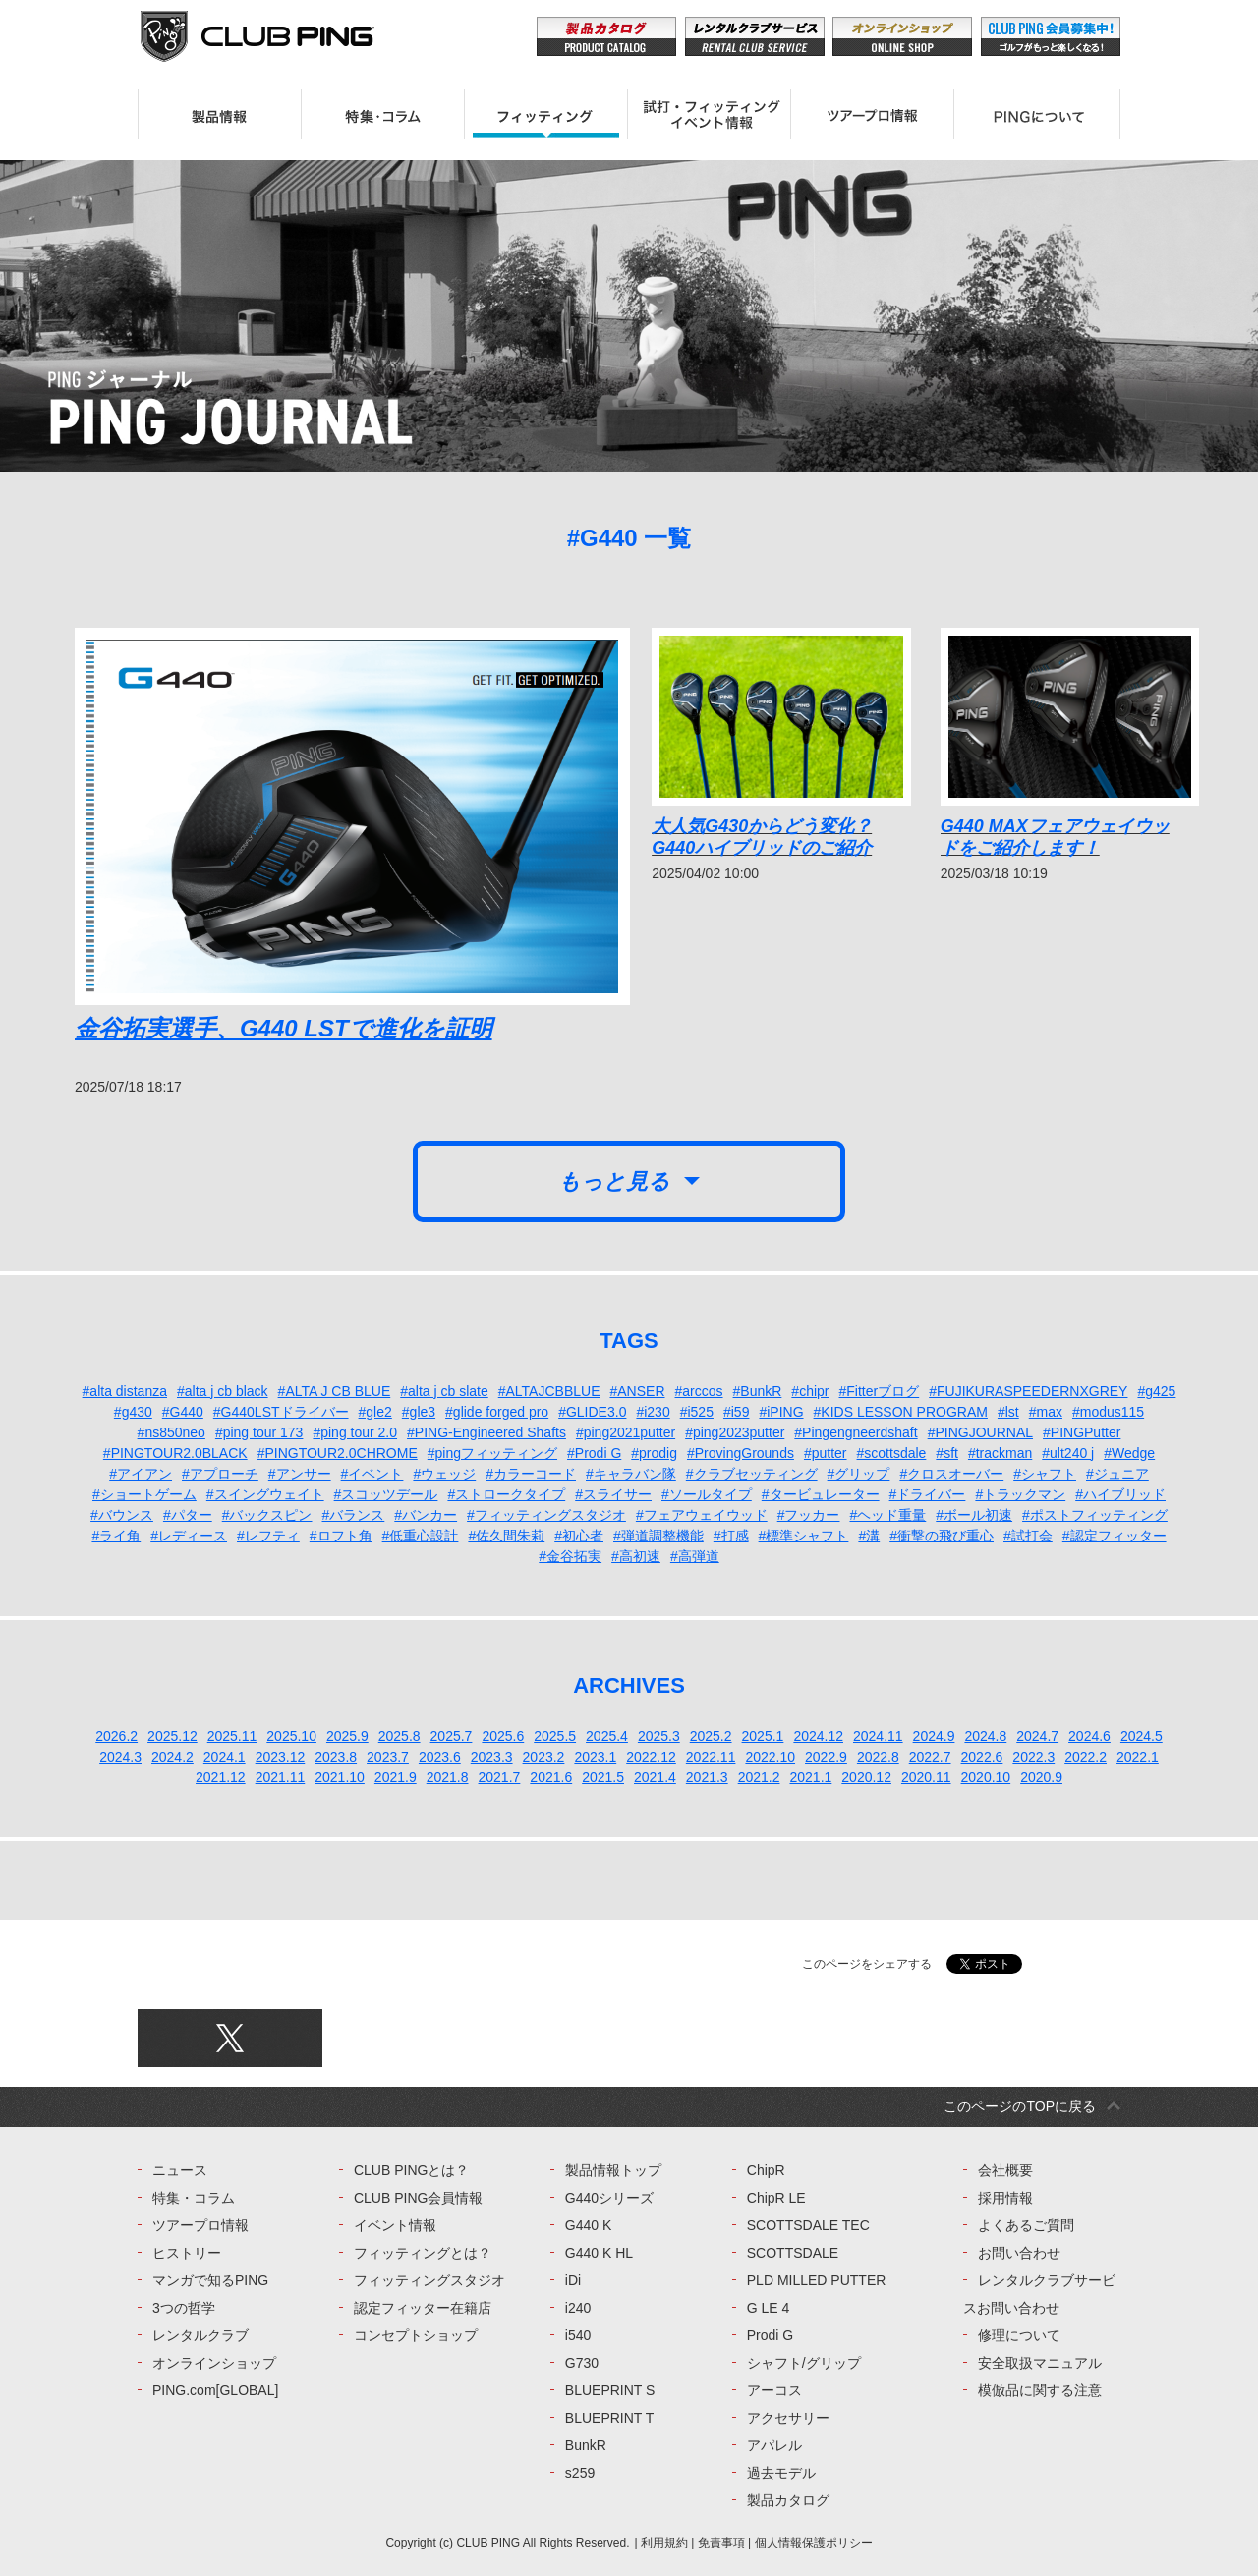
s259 (580, 2473)
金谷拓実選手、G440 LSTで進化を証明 (283, 1028)
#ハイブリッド (1120, 1494)
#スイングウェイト (265, 1494)
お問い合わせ (1019, 2253)
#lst (1008, 1412)
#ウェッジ (444, 1474)
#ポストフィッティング (1095, 1515)
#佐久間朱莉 (506, 1535)
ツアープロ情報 (200, 2225)
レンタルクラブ (200, 2335)
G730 (582, 2363)
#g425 (1156, 1391)
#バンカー (425, 1515)
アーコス (774, 2390)
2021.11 (281, 1777)
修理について (1019, 2335)
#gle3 (418, 1412)
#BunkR (757, 1391)
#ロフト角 (341, 1535)
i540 (578, 2335)
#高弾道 (694, 1556)
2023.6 (440, 1756)
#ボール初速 (974, 1515)
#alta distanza (125, 1391)
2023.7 (388, 1756)
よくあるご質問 (1026, 2225)
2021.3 (707, 1777)
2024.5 (1141, 1736)
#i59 (736, 1412)
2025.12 (172, 1736)
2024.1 (224, 1756)
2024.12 (818, 1736)
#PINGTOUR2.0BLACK (175, 1453)
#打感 (731, 1535)
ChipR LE (776, 2198)
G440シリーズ (609, 2198)
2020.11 (926, 1777)
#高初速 (635, 1556)
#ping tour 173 (259, 1432)
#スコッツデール (386, 1494)
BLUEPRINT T (610, 2418)
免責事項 (721, 2542)
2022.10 (770, 1756)
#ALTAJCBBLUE (549, 1391)
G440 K (588, 2225)
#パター (187, 1515)
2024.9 (934, 1736)
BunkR (585, 2445)
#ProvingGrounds (740, 1453)
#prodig (654, 1453)
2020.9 (1041, 1777)
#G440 (182, 1412)
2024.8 (985, 1736)
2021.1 (810, 1777)
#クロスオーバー (951, 1474)
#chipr (810, 1391)
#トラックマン (1020, 1494)
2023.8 (335, 1756)
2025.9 (347, 1736)
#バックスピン (267, 1515)
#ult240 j (1068, 1453)
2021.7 (500, 1777)
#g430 (133, 1412)
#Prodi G (594, 1453)
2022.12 (651, 1756)
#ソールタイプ (706, 1494)
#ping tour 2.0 (355, 1432)
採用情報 (1005, 2198)
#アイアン (140, 1474)
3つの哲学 (183, 2308)
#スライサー (613, 1494)
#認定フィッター (1114, 1535)
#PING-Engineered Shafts (486, 1432)
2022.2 (1085, 1756)
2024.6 (1089, 1736)
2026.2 (116, 1736)
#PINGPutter (1081, 1432)
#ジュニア (1117, 1474)
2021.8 (448, 1777)
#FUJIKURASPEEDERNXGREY (1028, 1391)
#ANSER (636, 1391)
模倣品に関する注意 (1040, 2390)
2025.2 (711, 1736)
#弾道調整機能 (658, 1535)
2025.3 (659, 1736)
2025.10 (291, 1736)
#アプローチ (220, 1474)
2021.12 (221, 1777)
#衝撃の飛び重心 (941, 1535)
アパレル (774, 2445)
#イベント (372, 1474)
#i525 (697, 1412)
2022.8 (878, 1756)
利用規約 (664, 2542)
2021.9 (395, 1777)
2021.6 (551, 1777)
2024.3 (120, 1756)
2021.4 (655, 1777)
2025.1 (763, 1736)
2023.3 (492, 1756)
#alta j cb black (222, 1391)
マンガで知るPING (210, 2280)
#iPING (781, 1412)
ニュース (179, 2170)
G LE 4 (768, 2308)
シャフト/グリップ (804, 2363)
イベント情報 (395, 2225)
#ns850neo (171, 1432)
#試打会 (1028, 1535)
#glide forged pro (496, 1412)
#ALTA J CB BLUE (334, 1391)
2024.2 (172, 1756)
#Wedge (1129, 1453)
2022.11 (711, 1756)
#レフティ (268, 1535)
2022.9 (826, 1756)
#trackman (1000, 1453)
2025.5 (555, 1736)
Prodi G (770, 2335)
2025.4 (607, 1736)
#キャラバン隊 (631, 1474)
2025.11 (232, 1736)
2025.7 (451, 1736)
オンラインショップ (214, 2363)
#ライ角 (116, 1535)
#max (1045, 1412)
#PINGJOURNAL (980, 1432)
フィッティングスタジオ (429, 2280)
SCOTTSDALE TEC (808, 2225)
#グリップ (859, 1474)
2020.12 (866, 1777)
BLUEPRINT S (610, 2390)
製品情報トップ (613, 2170)
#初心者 (578, 1535)
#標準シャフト (804, 1535)
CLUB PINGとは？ (411, 2170)
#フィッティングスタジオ (546, 1515)
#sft (947, 1453)
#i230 (652, 1412)
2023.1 (595, 1756)
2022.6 (982, 1756)
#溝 (869, 1535)
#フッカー (808, 1515)
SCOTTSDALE (792, 2253)
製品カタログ (788, 2500)
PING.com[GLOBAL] (215, 2390)
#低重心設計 (420, 1535)
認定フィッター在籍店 (422, 2308)
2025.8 (399, 1736)
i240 (578, 2308)
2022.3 (1033, 1756)
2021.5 (603, 1777)
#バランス (353, 1515)
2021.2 (759, 1777)
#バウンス (121, 1515)
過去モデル (781, 2473)
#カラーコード (531, 1474)
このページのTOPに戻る (1020, 2106)
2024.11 (878, 1736)
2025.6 (503, 1736)
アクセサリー (788, 2418)
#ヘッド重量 (887, 1515)
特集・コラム (193, 2198)
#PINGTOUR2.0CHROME (337, 1453)
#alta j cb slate (444, 1391)
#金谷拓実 (570, 1556)
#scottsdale (892, 1453)
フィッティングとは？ (422, 2253)
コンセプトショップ (416, 2335)
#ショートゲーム (144, 1494)
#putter (825, 1453)
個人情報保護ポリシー (814, 2542)
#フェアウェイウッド (702, 1515)
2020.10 (986, 1777)
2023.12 (281, 1756)
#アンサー (299, 1474)
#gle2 (375, 1412)
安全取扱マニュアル (1040, 2363)
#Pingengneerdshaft (855, 1432)
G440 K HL (599, 2253)
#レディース (188, 1535)
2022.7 (930, 1756)
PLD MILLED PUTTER (816, 2280)
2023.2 (544, 1756)
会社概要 (1005, 2170)
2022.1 (1137, 1756)
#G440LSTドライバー (281, 1412)
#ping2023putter (734, 1432)
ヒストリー (186, 2253)
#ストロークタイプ (506, 1494)
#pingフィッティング (492, 1453)
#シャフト (1044, 1474)
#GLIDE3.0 (592, 1412)
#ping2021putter (625, 1432)
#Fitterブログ (879, 1391)
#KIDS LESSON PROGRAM (901, 1412)
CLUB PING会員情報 (418, 2198)
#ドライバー (927, 1494)
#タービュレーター (821, 1494)
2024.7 (1037, 1736)
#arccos (699, 1391)
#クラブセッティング (752, 1474)
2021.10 (339, 1777)
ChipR (766, 2170)
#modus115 (1108, 1412)
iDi (573, 2280)
